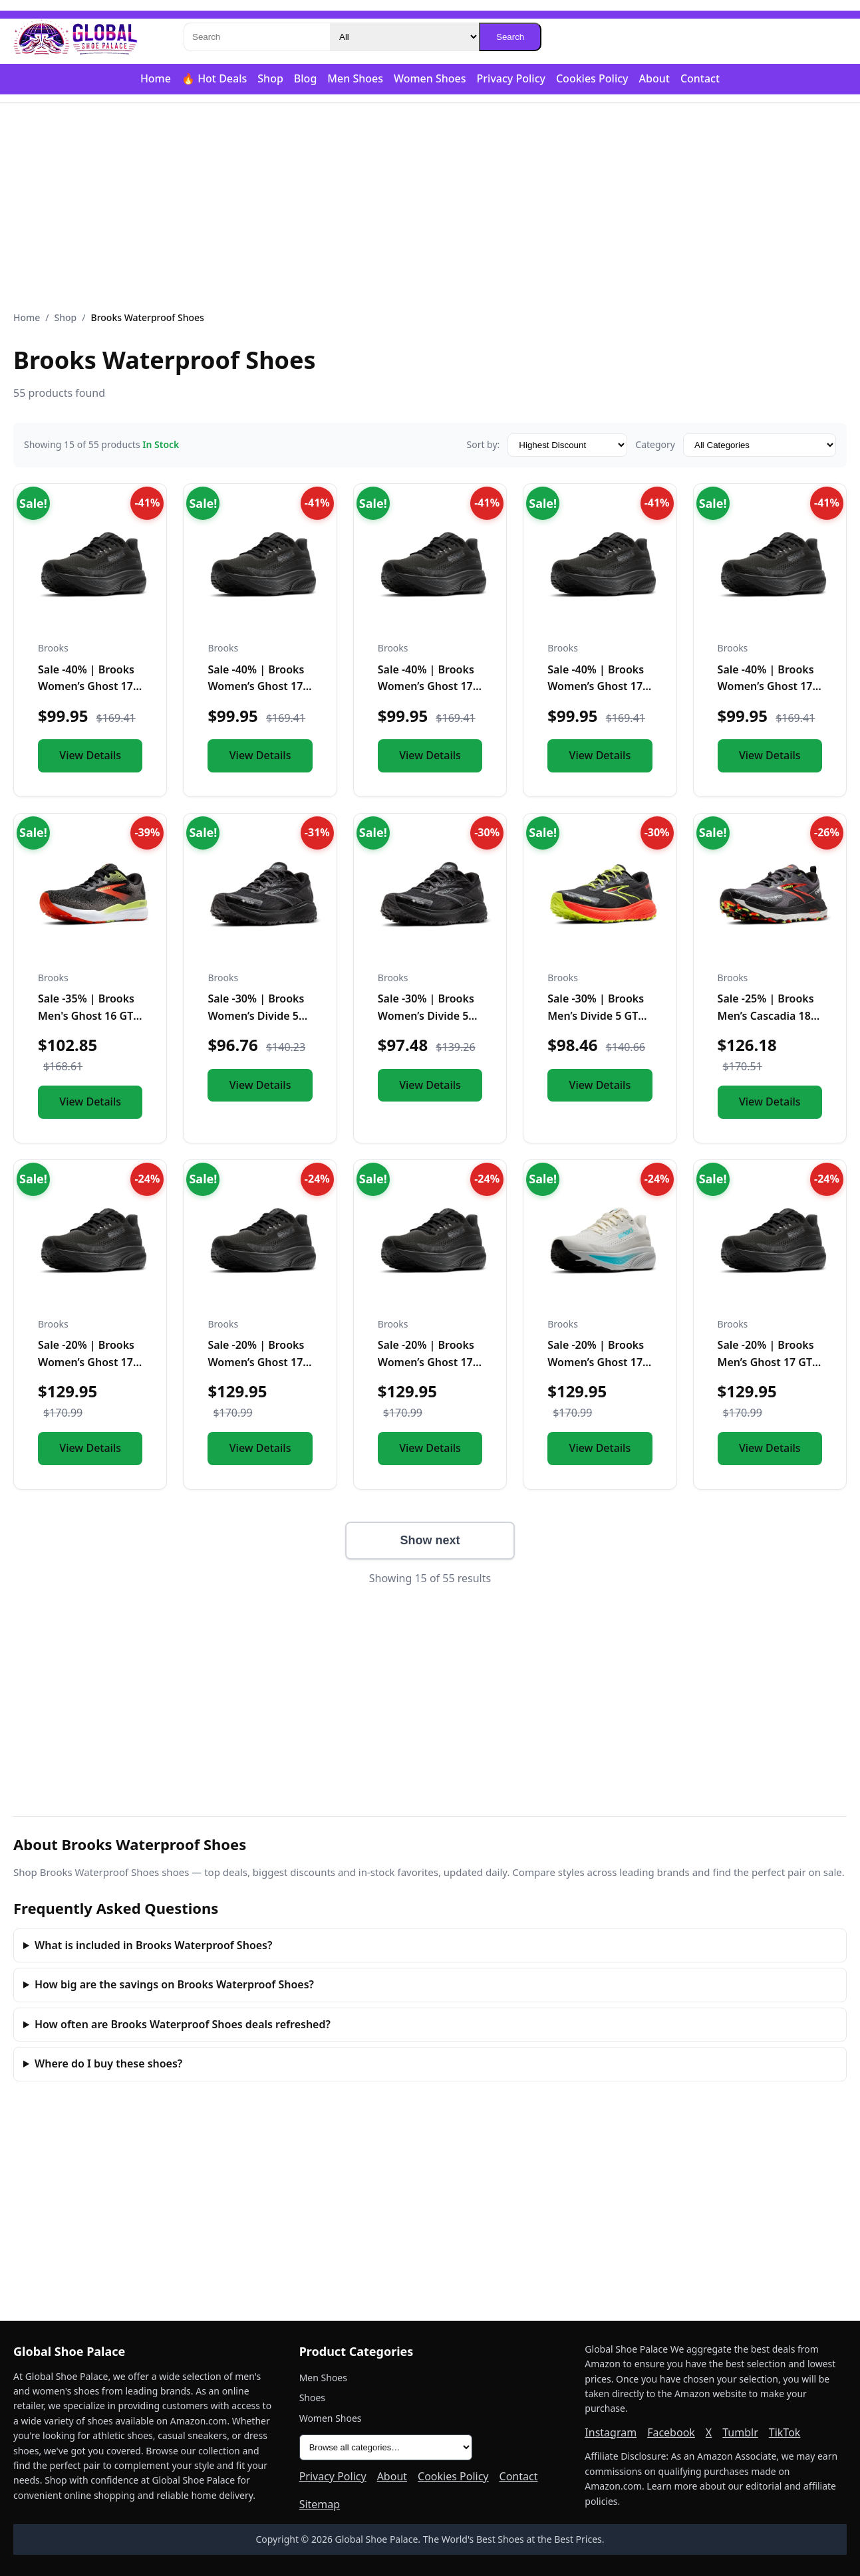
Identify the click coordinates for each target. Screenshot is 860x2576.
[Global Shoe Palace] (75, 37)
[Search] (257, 37)
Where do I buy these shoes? (108, 2063)
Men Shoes (355, 78)
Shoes (312, 2397)
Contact (700, 78)
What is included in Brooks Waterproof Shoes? (153, 1945)
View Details (90, 755)
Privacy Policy (511, 78)
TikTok (785, 2432)
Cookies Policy (592, 78)
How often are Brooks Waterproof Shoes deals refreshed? (183, 2024)
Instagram (611, 2432)
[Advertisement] (430, 207)
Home (155, 78)
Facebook (671, 2432)
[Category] (404, 37)
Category (655, 444)
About (654, 78)
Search (510, 37)
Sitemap (320, 2504)
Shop (270, 78)
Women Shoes (430, 78)
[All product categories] (385, 2447)
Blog (305, 78)
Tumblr (740, 2432)
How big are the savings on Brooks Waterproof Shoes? (174, 1984)
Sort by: (483, 444)
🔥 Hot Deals (214, 78)
